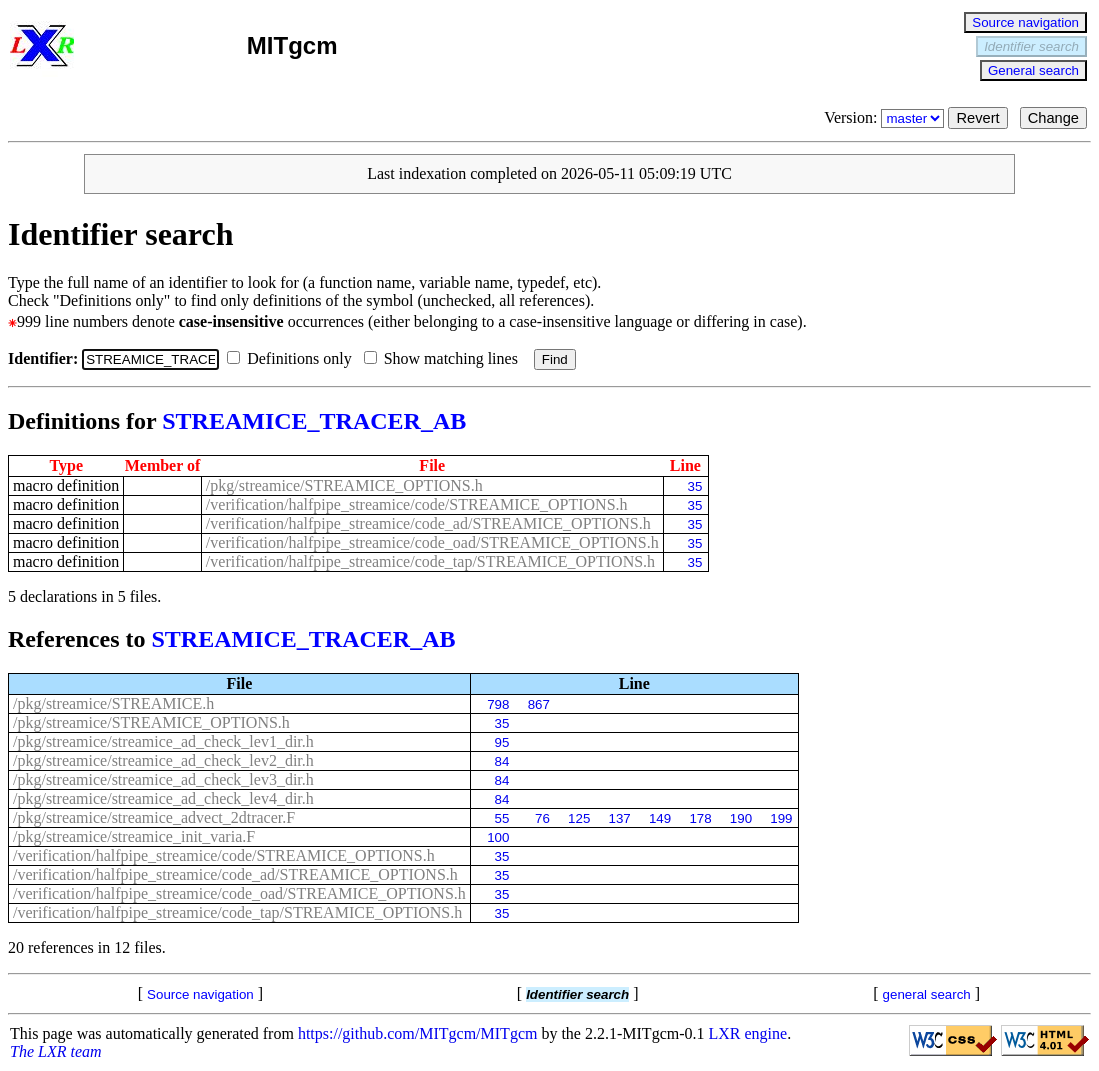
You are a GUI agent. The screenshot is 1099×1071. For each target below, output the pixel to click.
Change (1053, 118)
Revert (977, 118)
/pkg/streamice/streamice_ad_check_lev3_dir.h (163, 779)
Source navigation (1025, 22)
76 (542, 818)
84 (502, 761)
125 (579, 818)
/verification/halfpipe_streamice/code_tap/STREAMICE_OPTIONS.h (430, 561)
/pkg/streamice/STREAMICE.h (113, 703)
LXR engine (748, 1033)
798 (498, 704)
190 (741, 818)
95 (502, 742)
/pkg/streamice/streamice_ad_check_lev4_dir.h (163, 798)
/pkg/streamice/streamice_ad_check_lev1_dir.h (163, 741)
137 (620, 818)
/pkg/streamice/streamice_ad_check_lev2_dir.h (163, 760)
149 (660, 818)
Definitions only (293, 358)
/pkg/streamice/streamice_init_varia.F (134, 836)
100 (498, 837)
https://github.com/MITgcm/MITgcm (418, 1033)
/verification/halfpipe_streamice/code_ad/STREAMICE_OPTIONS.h (428, 523)
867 (539, 704)
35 (694, 486)
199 (781, 818)
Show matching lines (445, 358)
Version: (886, 117)
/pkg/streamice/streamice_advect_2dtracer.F (154, 817)
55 (502, 818)
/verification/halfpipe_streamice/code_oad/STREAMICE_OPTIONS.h (432, 542)
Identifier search (1031, 46)
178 (700, 818)
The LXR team (56, 1051)
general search (927, 994)
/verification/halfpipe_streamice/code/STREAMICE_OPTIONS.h (417, 504)
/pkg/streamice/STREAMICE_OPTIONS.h (344, 485)
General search (1033, 70)
